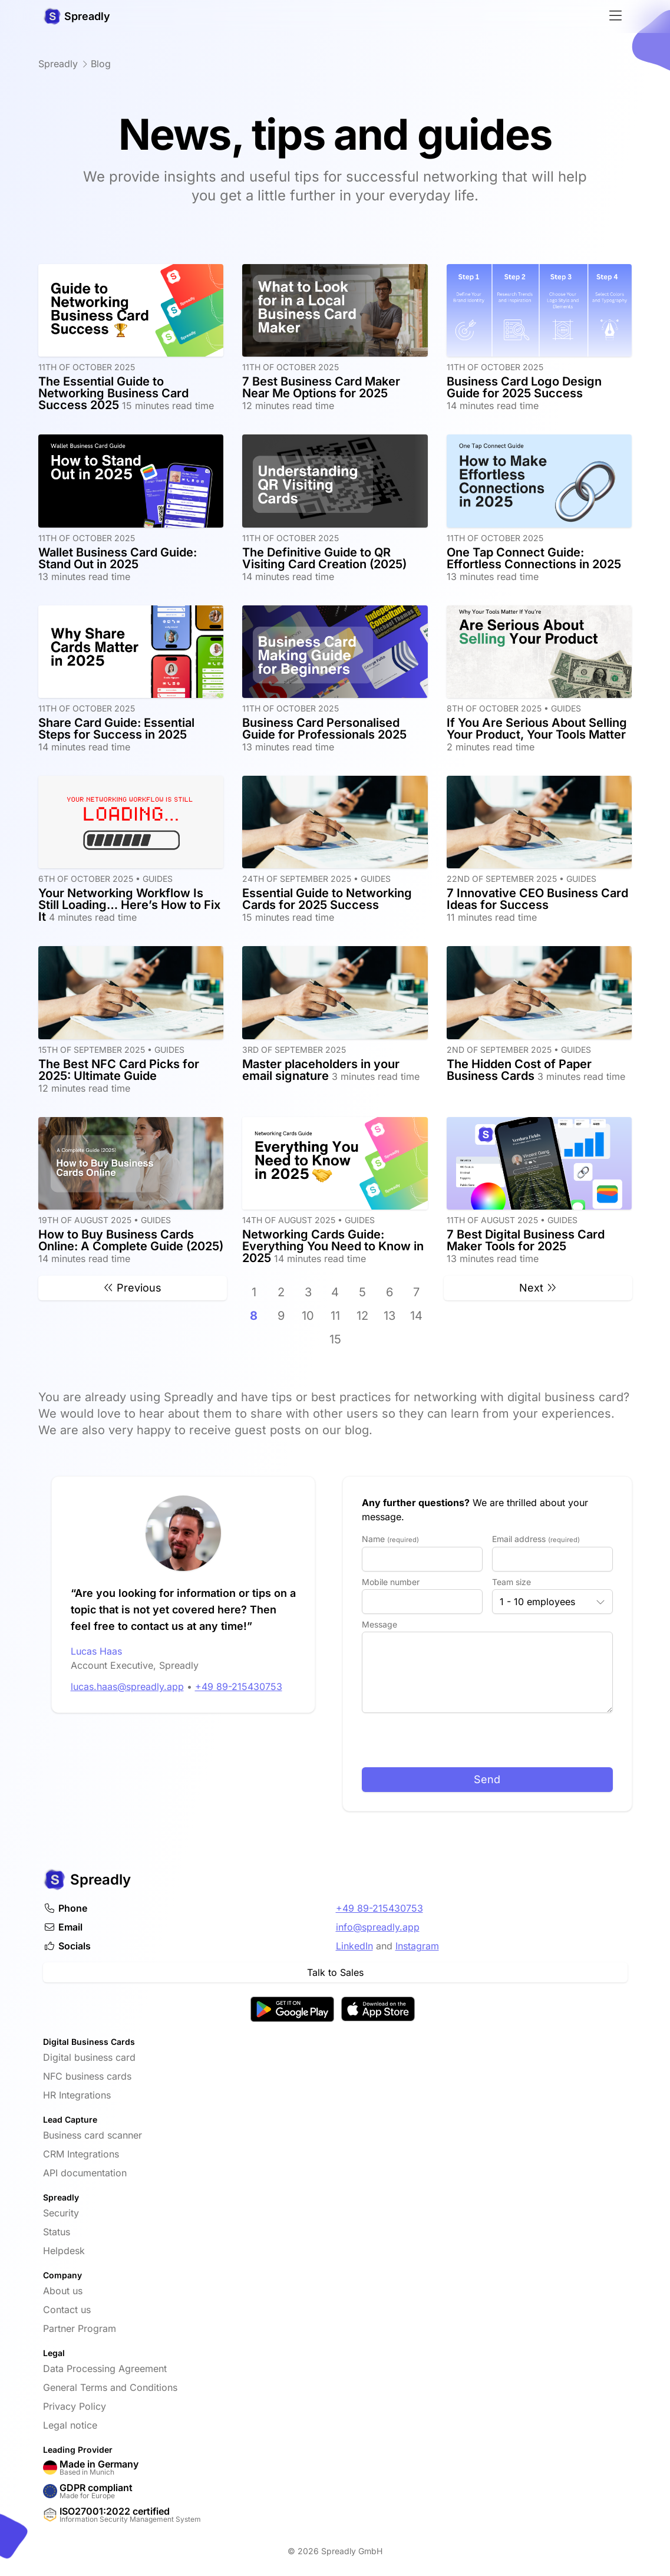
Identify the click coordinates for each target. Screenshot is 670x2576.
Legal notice (70, 2425)
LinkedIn (354, 1946)
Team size (511, 1582)
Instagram (417, 1946)
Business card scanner (92, 2135)
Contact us (67, 2309)
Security (61, 2213)
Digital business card (89, 2057)
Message (379, 1624)
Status (56, 2232)
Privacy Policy (74, 2406)
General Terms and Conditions (110, 2387)
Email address (536, 1539)
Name (390, 1539)
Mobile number (391, 1582)
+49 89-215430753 (203, 1686)
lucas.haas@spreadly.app (91, 1686)
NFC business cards (87, 2076)
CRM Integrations (81, 2154)
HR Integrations (77, 2095)
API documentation (85, 2173)
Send (487, 1779)
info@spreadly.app (378, 1927)
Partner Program (79, 2328)
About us (62, 2291)
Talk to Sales (335, 1972)
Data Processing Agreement (105, 2368)
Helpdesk (64, 2251)
